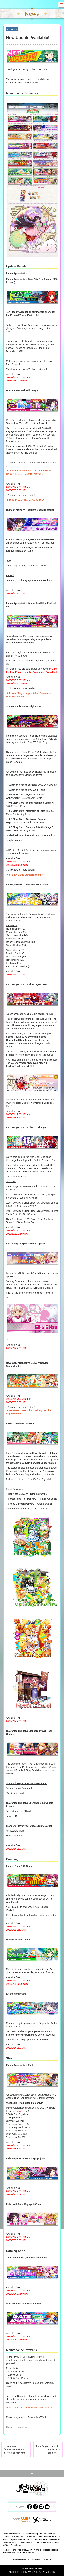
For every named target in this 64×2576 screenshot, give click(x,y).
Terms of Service (28, 2553)
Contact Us (46, 2560)
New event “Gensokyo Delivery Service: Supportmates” (15, 2449)
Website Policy (19, 2560)
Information (22, 2427)
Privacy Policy (10, 2553)
